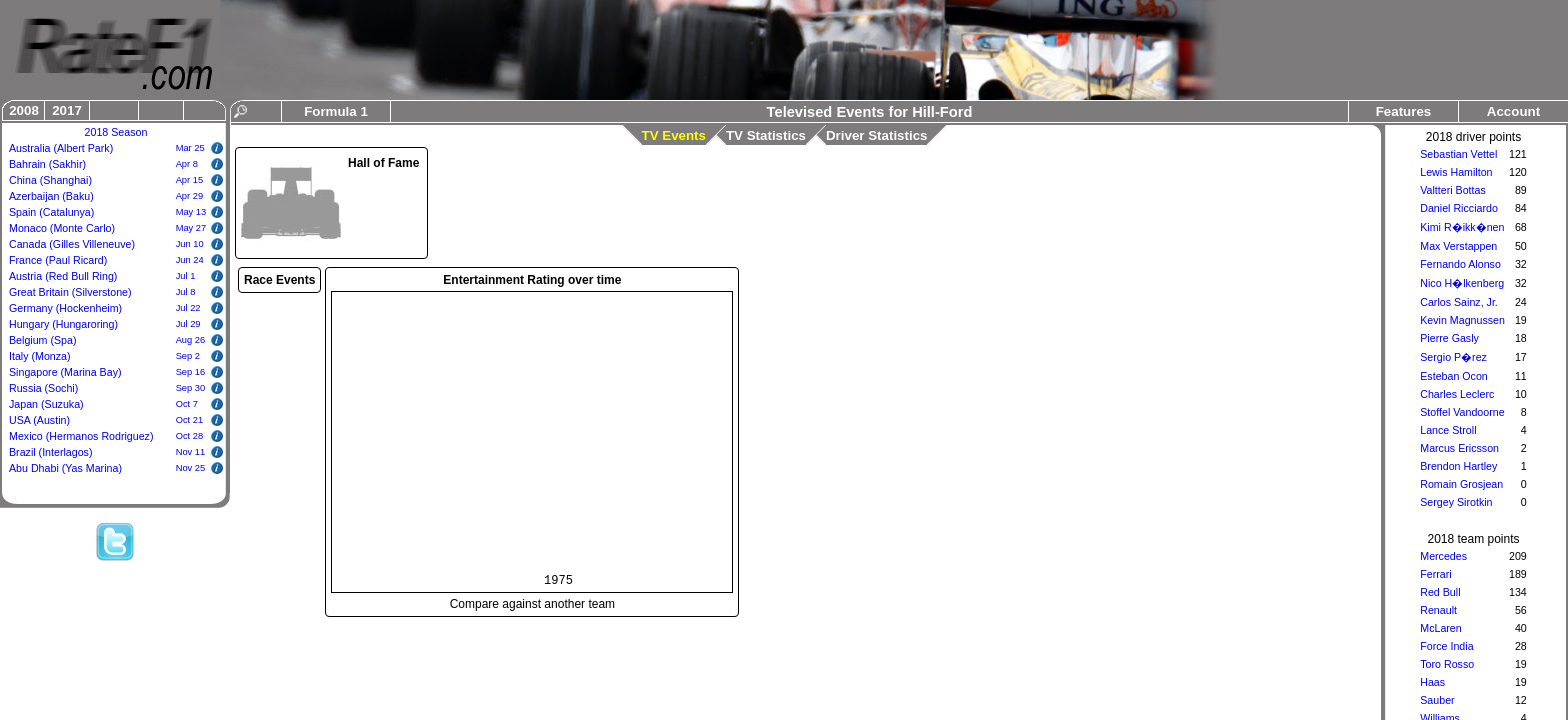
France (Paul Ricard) (58, 260)
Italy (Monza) (40, 356)
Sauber (1437, 700)
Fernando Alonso (1460, 264)
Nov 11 (191, 452)
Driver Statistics (877, 135)
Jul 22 (188, 308)
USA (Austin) (39, 420)
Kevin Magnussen (1462, 320)
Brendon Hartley (1458, 466)
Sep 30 (191, 388)
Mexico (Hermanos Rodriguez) (81, 436)
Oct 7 (187, 404)
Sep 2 (188, 356)
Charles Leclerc (1457, 394)
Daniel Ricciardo (1459, 208)
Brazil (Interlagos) (51, 452)
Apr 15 (189, 180)
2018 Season (116, 132)
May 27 (191, 228)
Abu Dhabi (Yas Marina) (65, 468)
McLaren (1440, 628)
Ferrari (1435, 574)
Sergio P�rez (1453, 357)
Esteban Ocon (1454, 376)
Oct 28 (189, 436)
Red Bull (1440, 592)
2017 (67, 110)
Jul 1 (186, 276)
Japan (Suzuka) (46, 404)
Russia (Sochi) (43, 388)
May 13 (191, 212)
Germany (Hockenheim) (65, 308)
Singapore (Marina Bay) (65, 372)
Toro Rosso (1447, 664)
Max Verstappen (1458, 246)
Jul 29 (188, 324)
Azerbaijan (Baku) (51, 196)
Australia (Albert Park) (61, 148)
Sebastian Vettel (1458, 154)
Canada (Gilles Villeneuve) (72, 244)
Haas (1432, 682)
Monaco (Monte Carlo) (62, 228)
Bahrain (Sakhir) (47, 164)
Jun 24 (190, 260)
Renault (1438, 610)
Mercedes (1443, 556)
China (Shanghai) (50, 180)
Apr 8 (187, 164)
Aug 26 (191, 340)
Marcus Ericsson (1459, 448)
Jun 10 (190, 244)
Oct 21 (189, 420)
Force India (1446, 646)
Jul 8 (186, 292)
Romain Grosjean (1461, 484)
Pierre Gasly (1449, 338)
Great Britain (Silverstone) (70, 292)
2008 (24, 110)
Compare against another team (532, 604)
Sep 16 (191, 372)
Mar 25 (190, 148)
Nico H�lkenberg (1462, 283)
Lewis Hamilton (1456, 172)
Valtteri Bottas (1453, 190)
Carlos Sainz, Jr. (1459, 302)
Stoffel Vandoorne (1462, 412)
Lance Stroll (1448, 430)
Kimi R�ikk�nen (1462, 227)
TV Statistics (766, 135)
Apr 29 (189, 196)
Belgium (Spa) (43, 340)
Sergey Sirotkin (1456, 502)
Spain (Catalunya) (51, 212)
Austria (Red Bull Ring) (63, 276)
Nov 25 (191, 468)
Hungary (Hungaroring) (63, 324)
